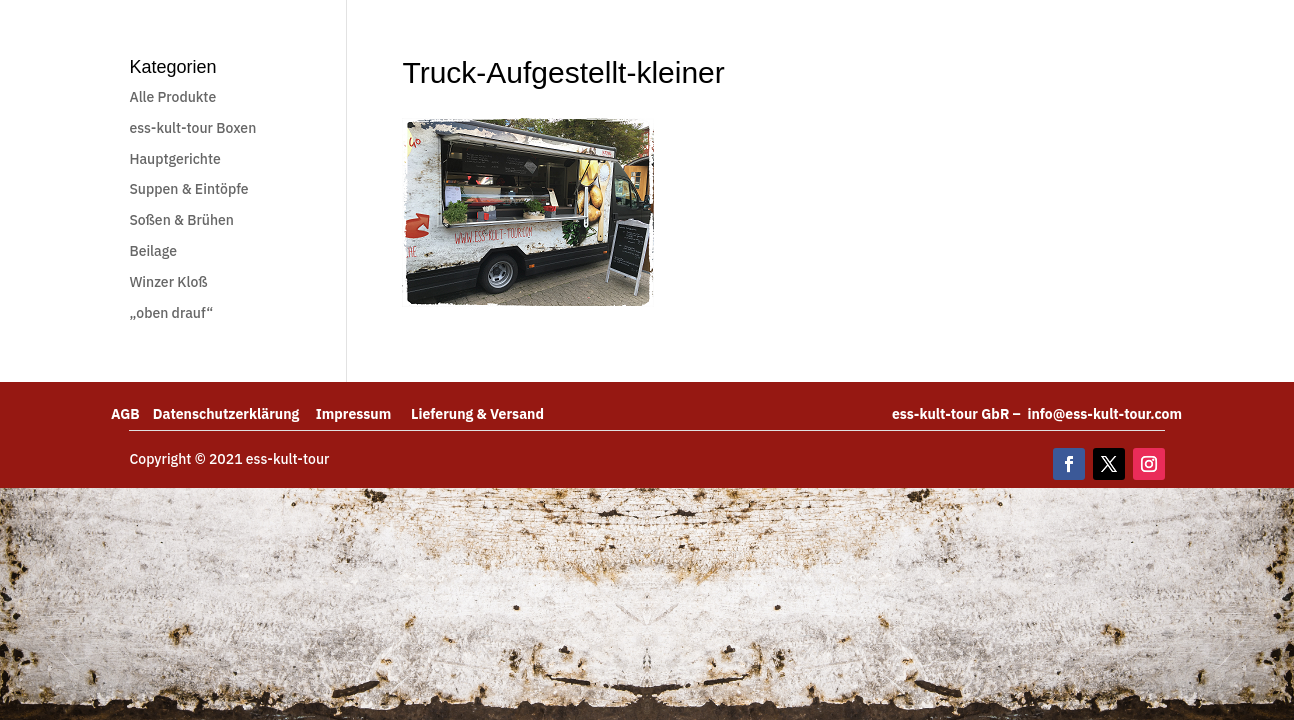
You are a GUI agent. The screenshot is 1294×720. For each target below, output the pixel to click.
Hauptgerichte (174, 159)
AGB (132, 414)
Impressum (363, 414)
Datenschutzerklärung (234, 414)
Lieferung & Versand (477, 414)
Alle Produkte (172, 97)
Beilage (153, 251)
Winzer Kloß (168, 282)
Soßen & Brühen (181, 220)
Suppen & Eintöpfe (188, 189)
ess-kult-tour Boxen (192, 128)
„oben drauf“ (171, 313)
